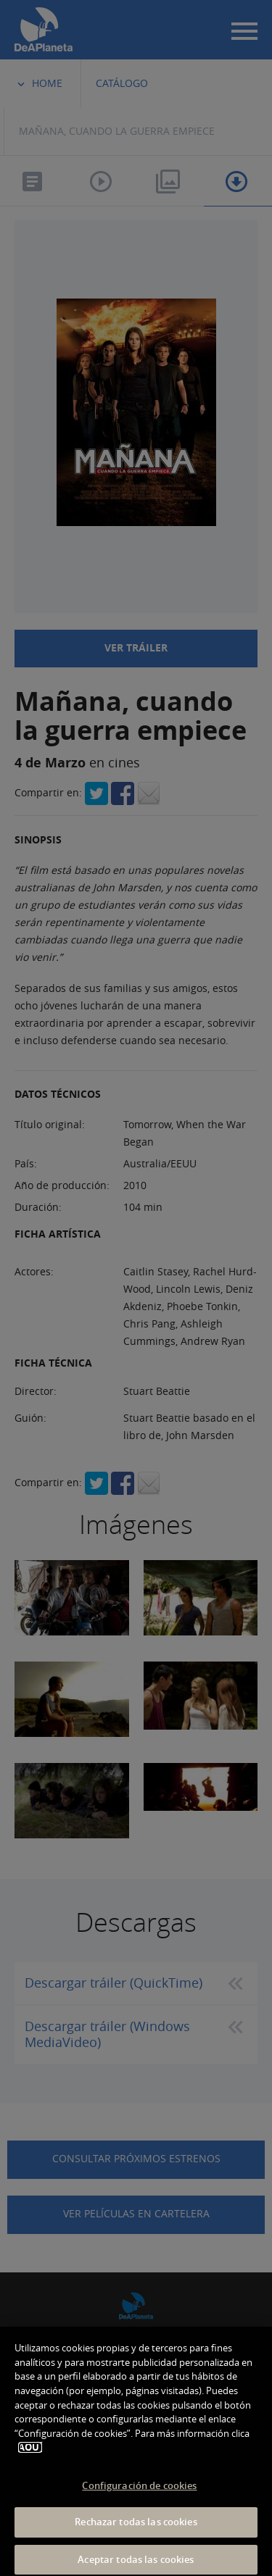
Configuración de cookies (139, 2494)
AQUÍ (30, 2456)
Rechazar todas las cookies (136, 2531)
